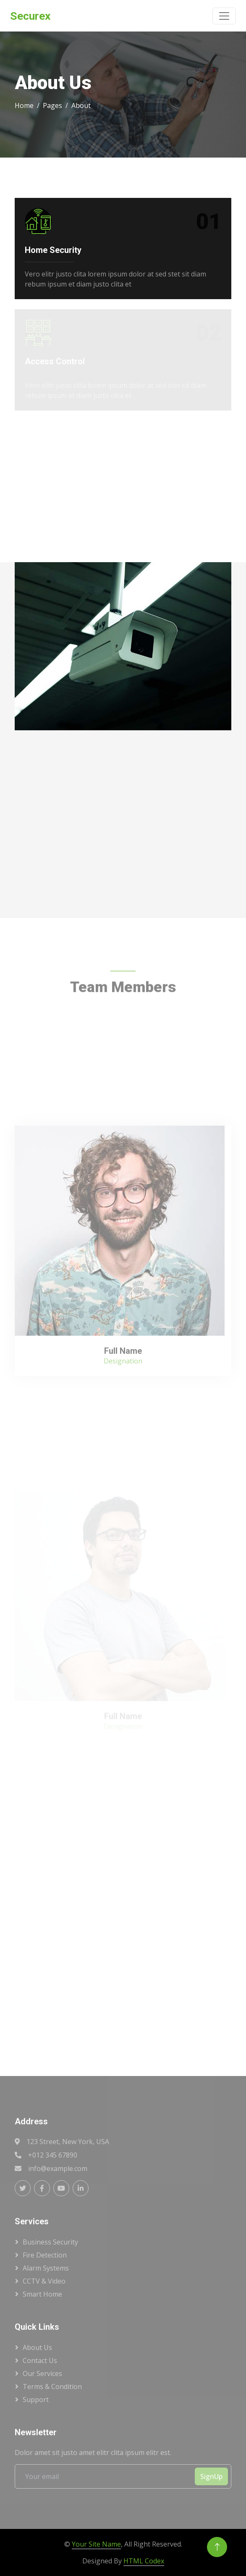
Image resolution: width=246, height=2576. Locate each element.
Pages (52, 105)
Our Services (42, 2373)
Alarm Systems (46, 2268)
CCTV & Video (44, 2281)
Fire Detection (45, 2255)
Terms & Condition (52, 2386)
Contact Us (40, 2360)
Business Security (50, 2242)
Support (36, 2399)
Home (24, 105)
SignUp (211, 2476)
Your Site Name (96, 2544)
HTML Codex (143, 2560)
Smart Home (42, 2294)
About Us (37, 2347)
